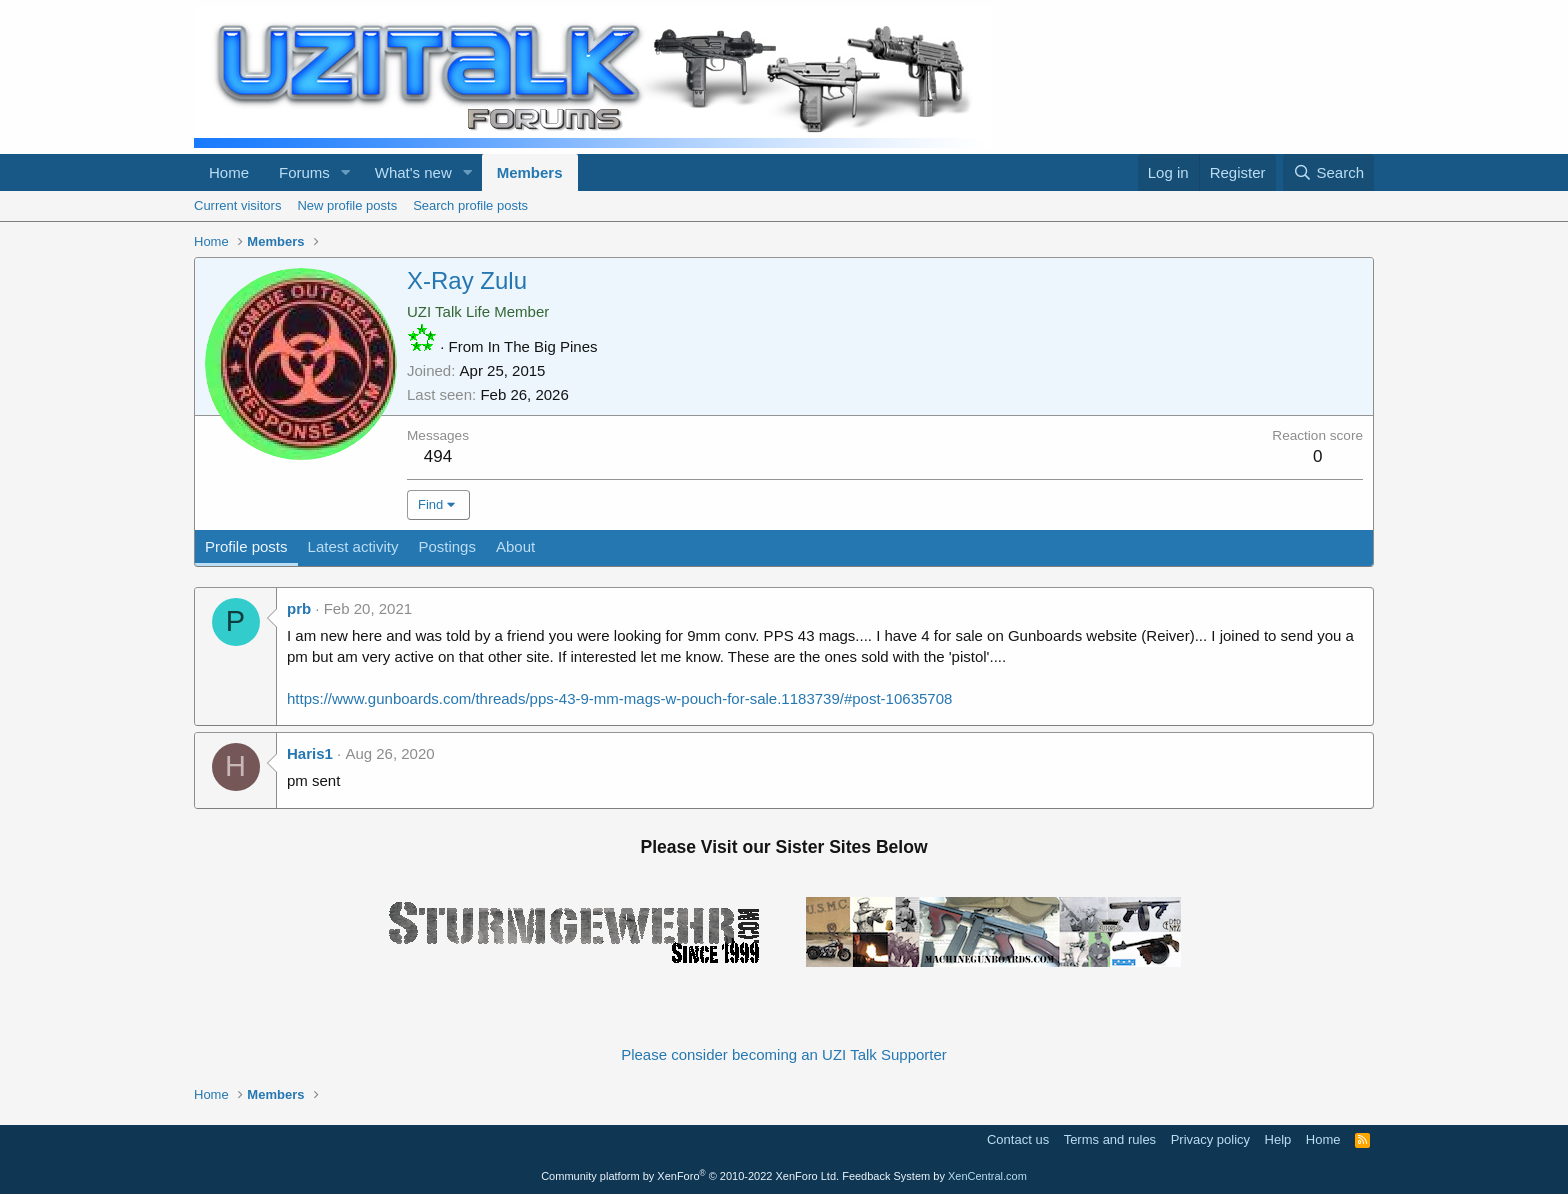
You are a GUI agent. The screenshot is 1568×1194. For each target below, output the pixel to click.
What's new (413, 172)
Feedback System (886, 1176)
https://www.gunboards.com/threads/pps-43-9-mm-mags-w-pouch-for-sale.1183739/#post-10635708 (619, 698)
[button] (346, 172)
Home (229, 172)
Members (530, 172)
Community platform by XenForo (690, 1176)
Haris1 (310, 753)
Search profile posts (470, 205)
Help (1278, 1139)
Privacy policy (1210, 1139)
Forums (304, 172)
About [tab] (515, 546)
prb (299, 608)
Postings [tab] (447, 546)
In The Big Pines (543, 346)
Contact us (1018, 1139)
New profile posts (347, 205)
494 (438, 456)
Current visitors (237, 205)
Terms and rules (1110, 1139)
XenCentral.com (987, 1176)
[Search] (1328, 172)
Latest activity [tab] (353, 546)
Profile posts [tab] (246, 546)
